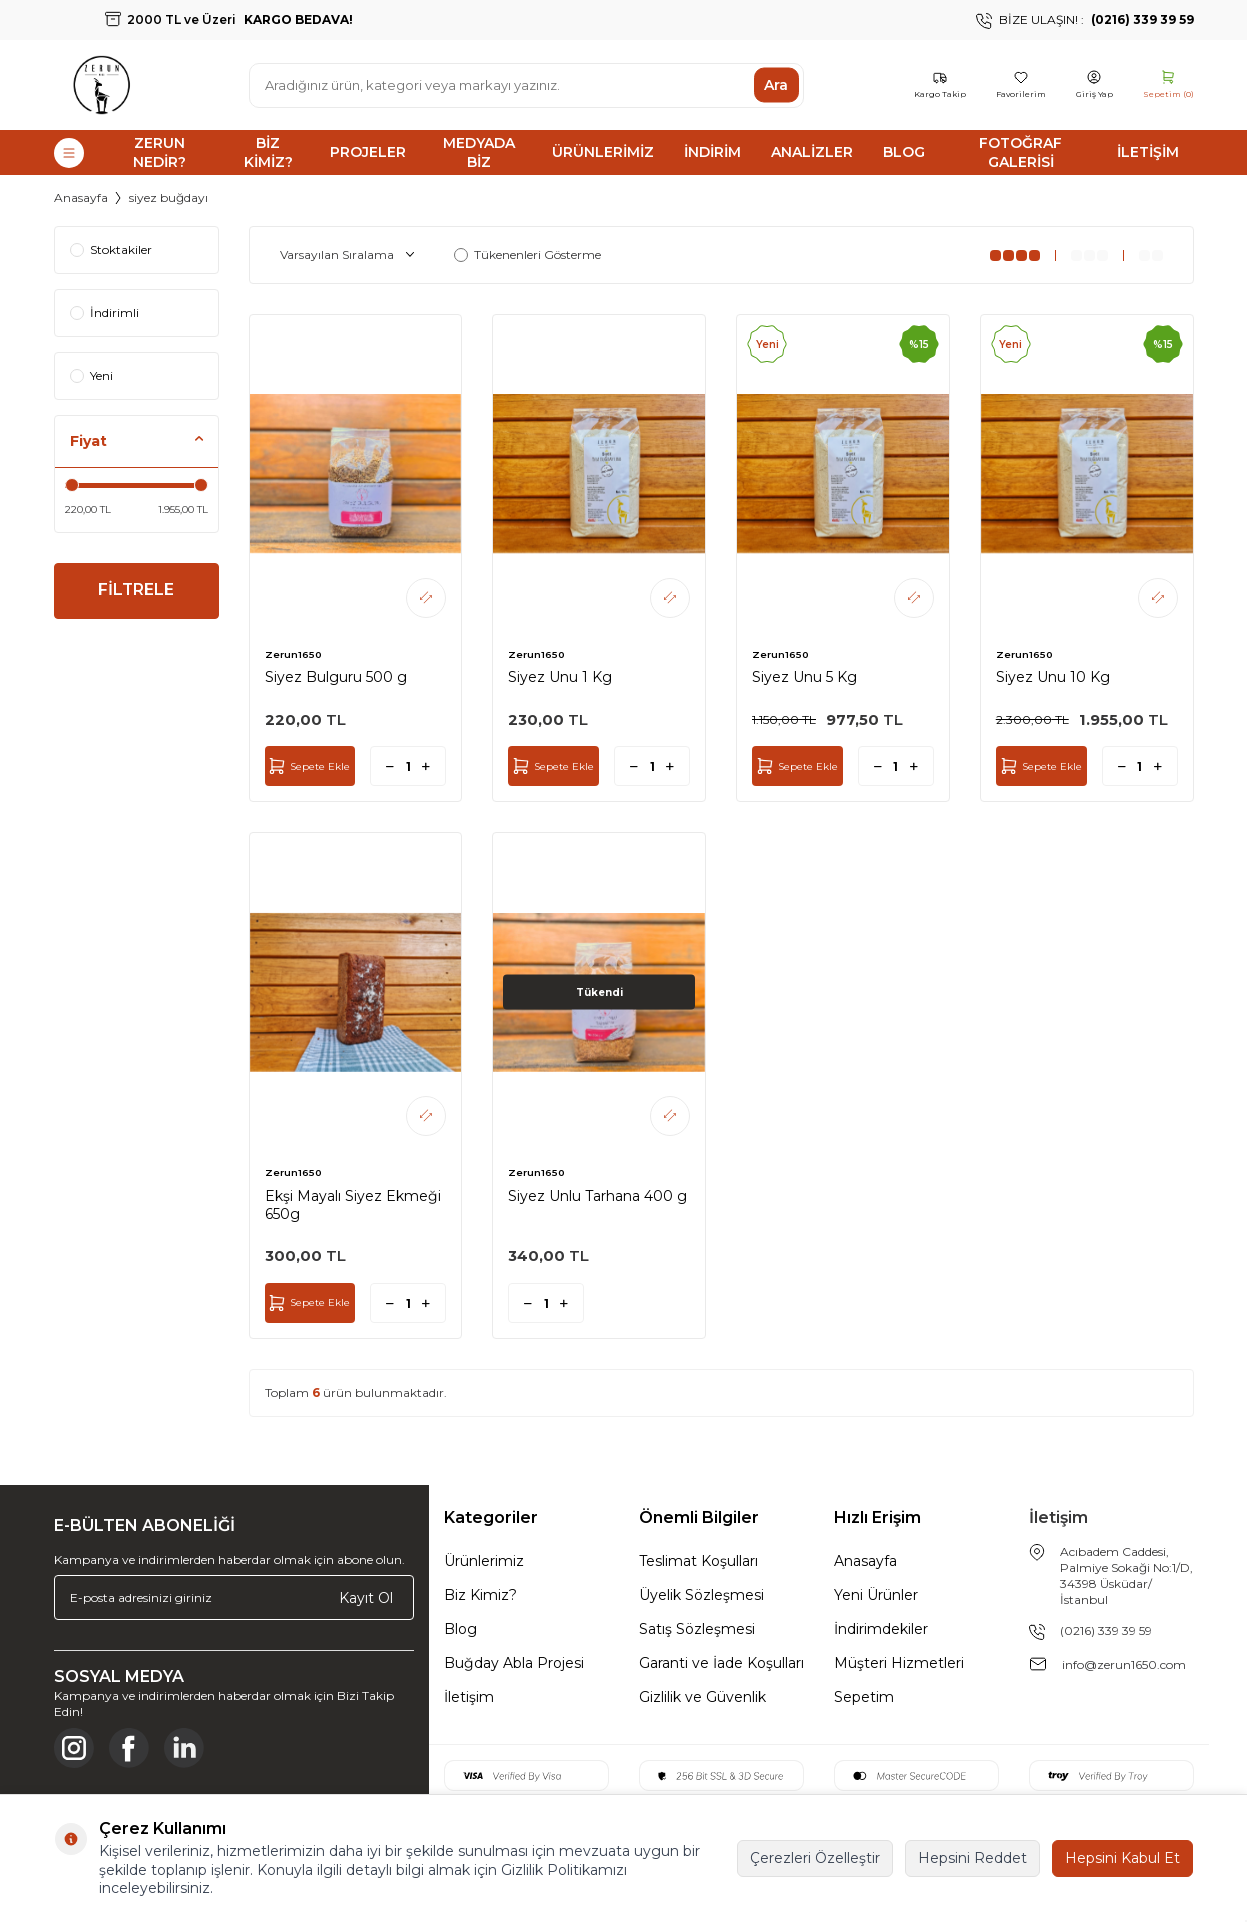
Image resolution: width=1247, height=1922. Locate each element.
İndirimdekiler (881, 1629)
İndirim (712, 152)
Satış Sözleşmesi (697, 1629)
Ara (776, 85)
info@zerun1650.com (1124, 1664)
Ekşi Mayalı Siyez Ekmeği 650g (353, 1205)
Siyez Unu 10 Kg (1053, 677)
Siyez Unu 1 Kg (560, 677)
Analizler (812, 152)
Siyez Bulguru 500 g (336, 677)
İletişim (1148, 152)
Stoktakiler (111, 249)
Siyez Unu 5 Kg (804, 677)
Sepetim (864, 1697)
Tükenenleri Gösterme (527, 254)
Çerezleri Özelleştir (815, 1858)
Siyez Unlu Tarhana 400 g (597, 1196)
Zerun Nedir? (159, 152)
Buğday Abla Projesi (514, 1663)
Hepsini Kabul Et (1122, 1858)
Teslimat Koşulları (698, 1561)
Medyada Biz (479, 152)
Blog (904, 152)
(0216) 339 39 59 (1106, 1630)
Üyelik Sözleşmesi (701, 1595)
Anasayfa (81, 197)
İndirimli (104, 312)
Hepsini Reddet (972, 1858)
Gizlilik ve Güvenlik (702, 1697)
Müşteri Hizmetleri (899, 1663)
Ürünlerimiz (603, 152)
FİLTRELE (136, 591)
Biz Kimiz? (268, 152)
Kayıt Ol (366, 1598)
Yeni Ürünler (876, 1595)
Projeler (368, 152)
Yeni (91, 375)
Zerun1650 (293, 654)
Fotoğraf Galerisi (1020, 152)
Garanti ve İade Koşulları (721, 1663)
